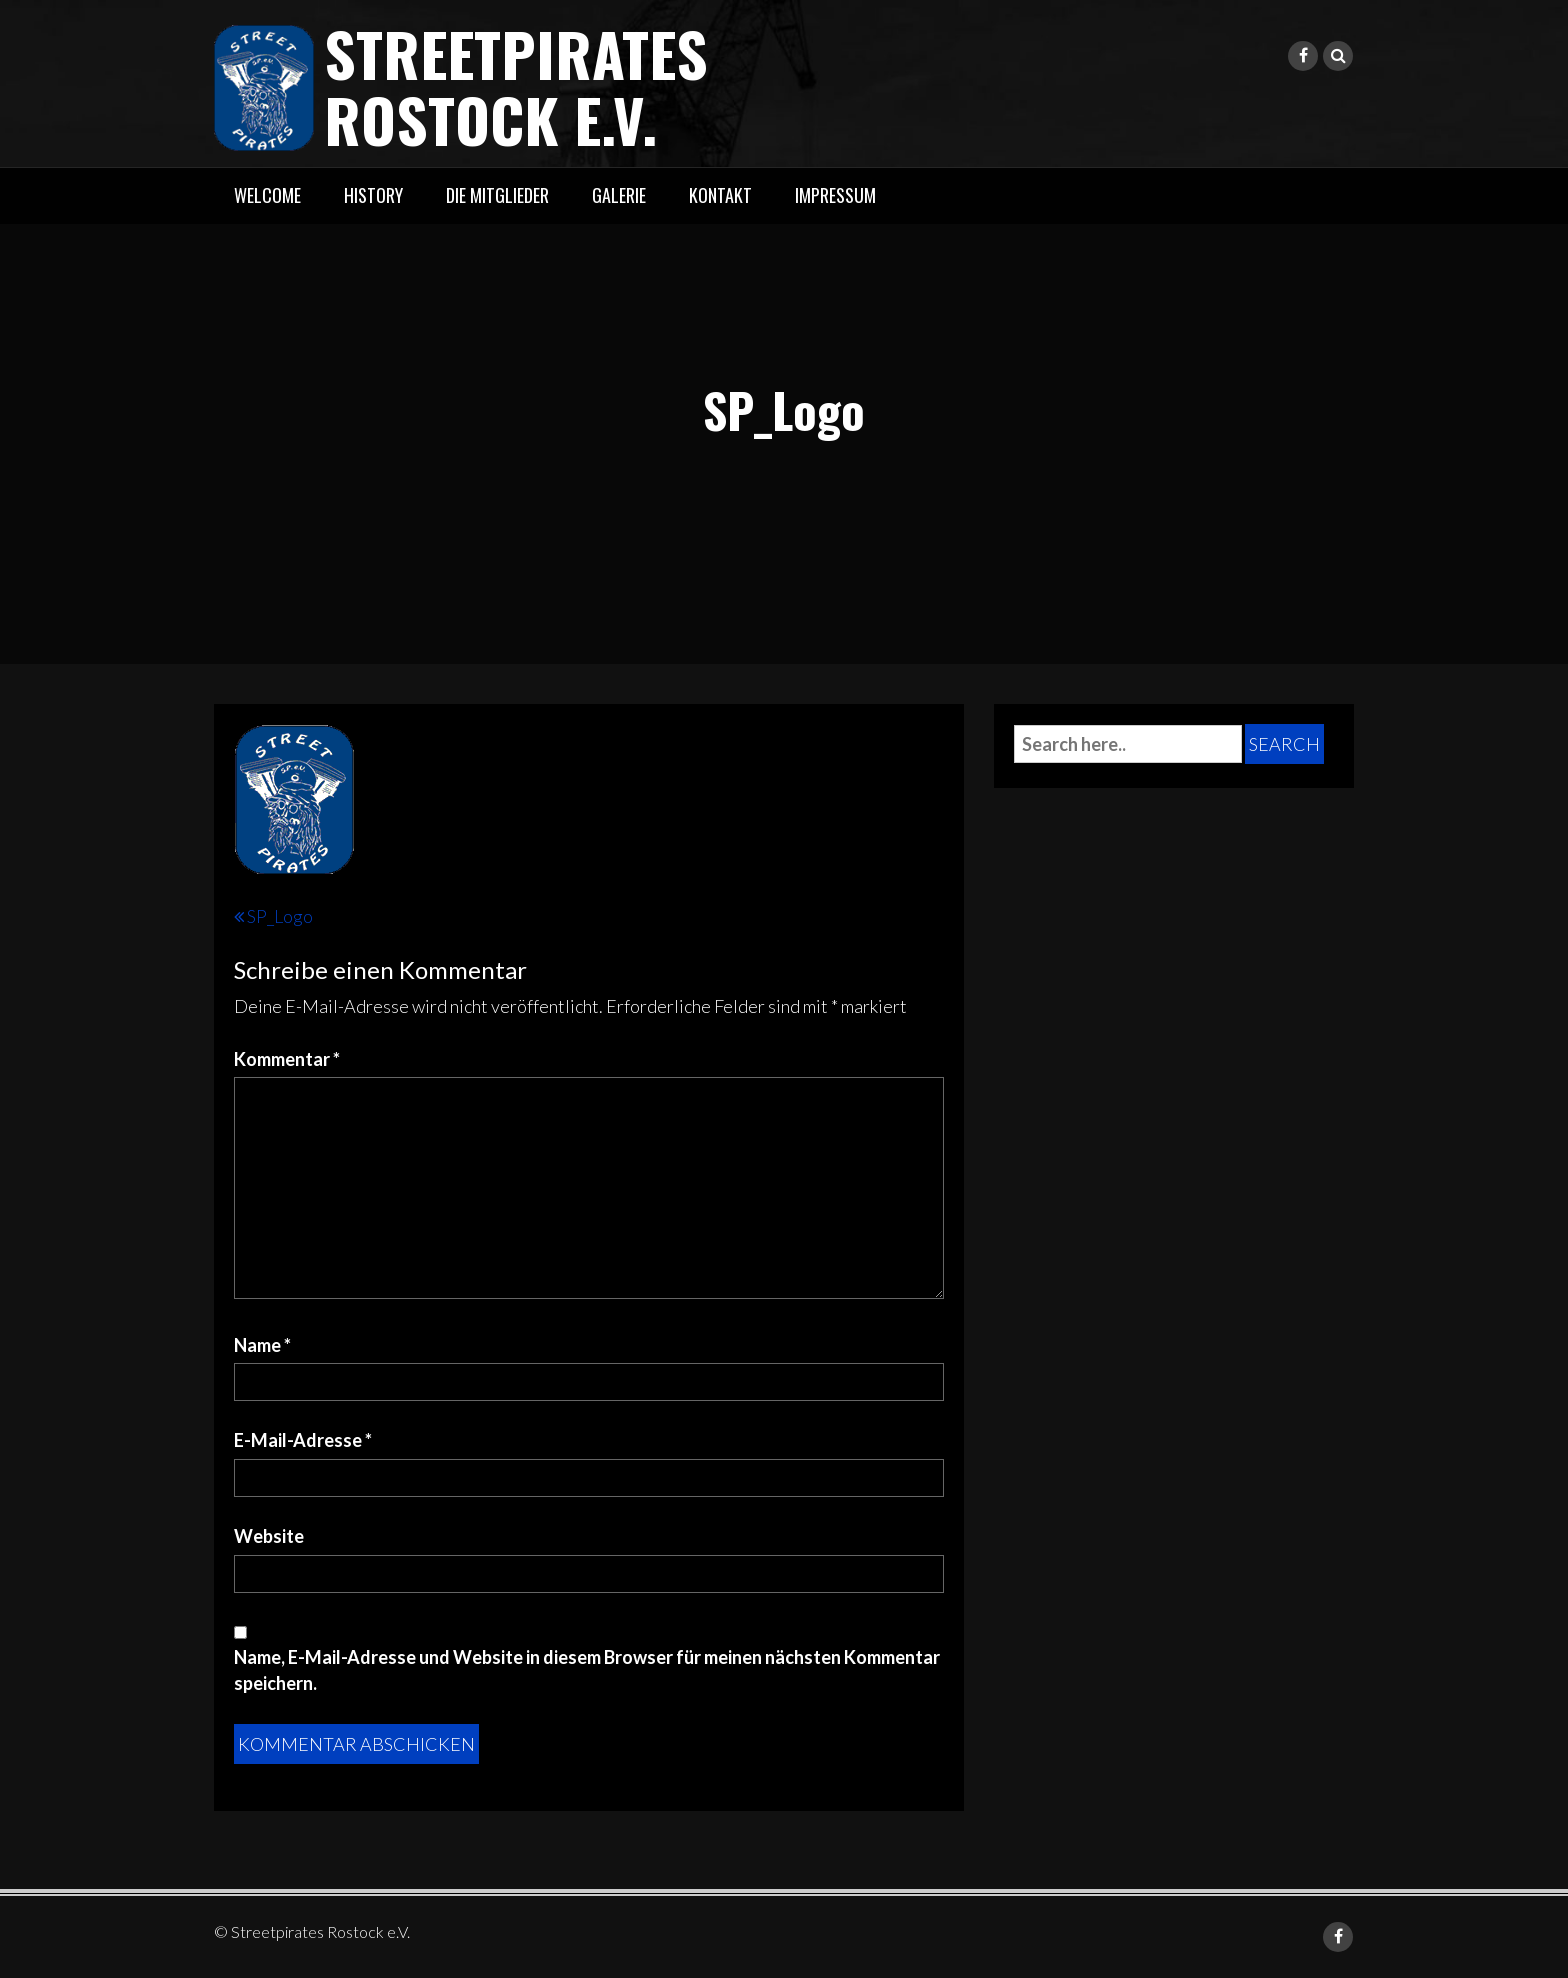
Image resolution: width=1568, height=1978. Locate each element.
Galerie (619, 195)
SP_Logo (280, 916)
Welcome (267, 195)
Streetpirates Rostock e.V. (516, 85)
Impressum (835, 195)
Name (262, 1345)
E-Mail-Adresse (303, 1440)
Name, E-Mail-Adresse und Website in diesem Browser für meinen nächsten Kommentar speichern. (587, 1670)
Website (269, 1536)
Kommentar (287, 1059)
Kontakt (720, 195)
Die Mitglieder (497, 195)
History (373, 195)
